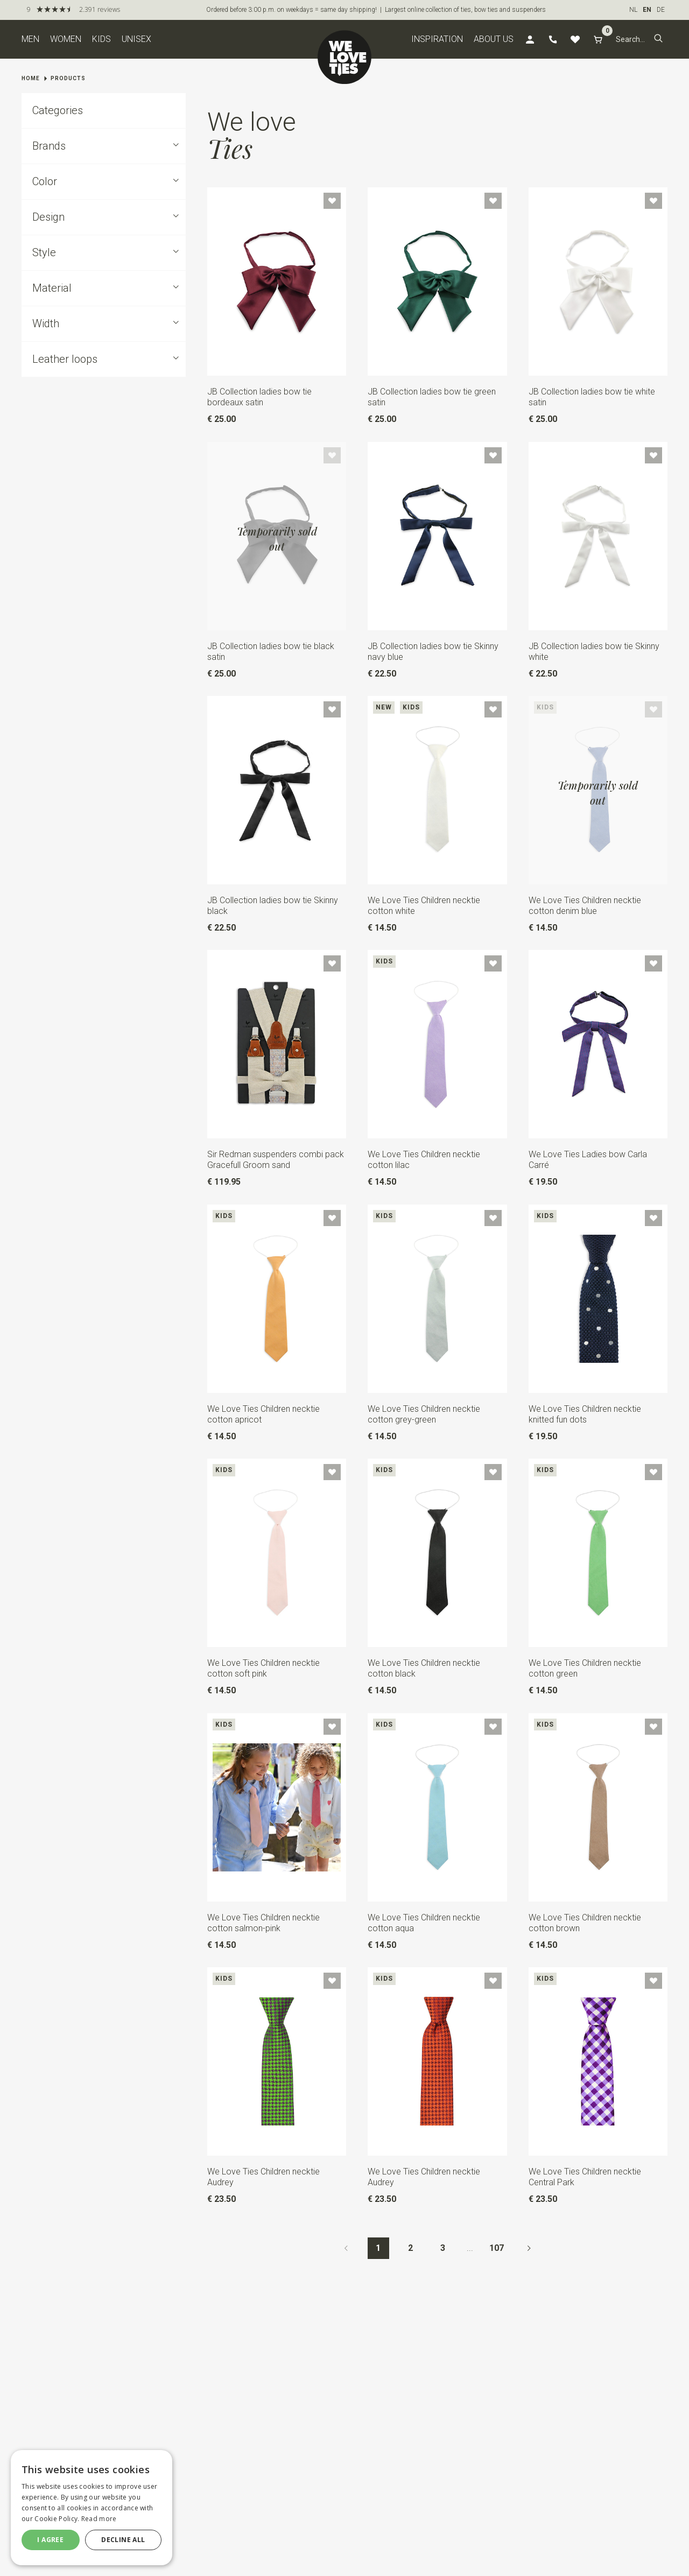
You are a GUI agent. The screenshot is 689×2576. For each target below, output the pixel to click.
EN (647, 9)
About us (494, 39)
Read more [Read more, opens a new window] (99, 2518)
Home (31, 78)
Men (30, 39)
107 (496, 2248)
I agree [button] (50, 2539)
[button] (658, 39)
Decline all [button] (123, 2539)
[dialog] (91, 2507)
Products (68, 78)
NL (633, 9)
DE (661, 9)
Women (65, 39)
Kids (101, 39)
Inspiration (437, 39)
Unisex (136, 39)
